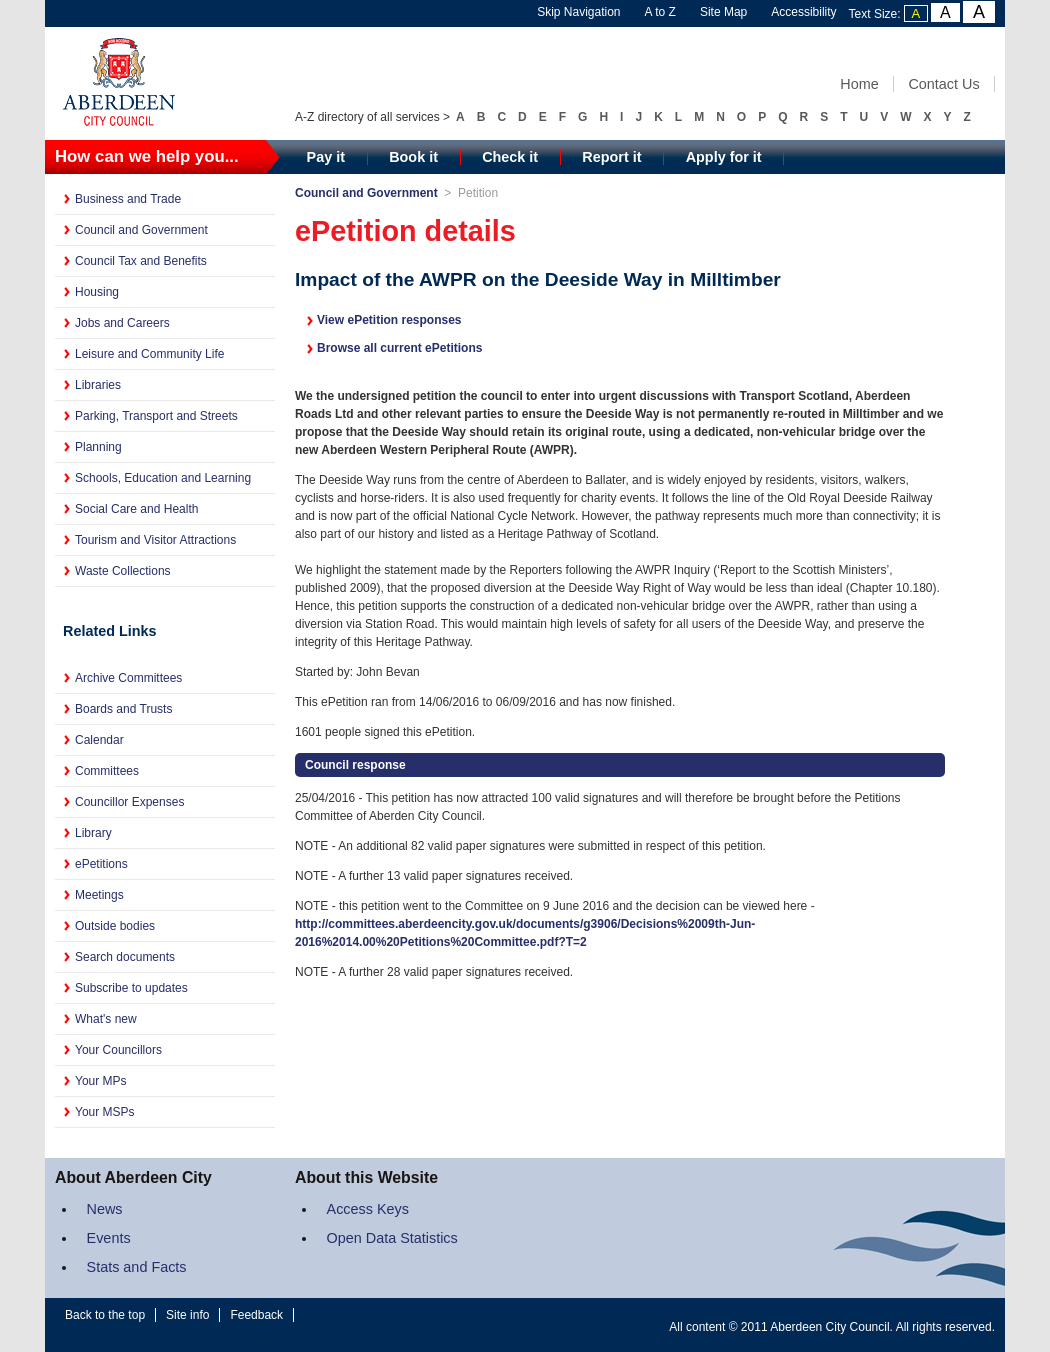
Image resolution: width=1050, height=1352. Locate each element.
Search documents (125, 957)
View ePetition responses (389, 320)
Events (109, 1238)
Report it (611, 157)
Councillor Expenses (129, 802)
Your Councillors (118, 1050)
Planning (98, 447)
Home (859, 84)
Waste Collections (123, 571)
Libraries (98, 385)
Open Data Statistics (392, 1238)
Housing (97, 292)
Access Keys (368, 1209)
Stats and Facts (137, 1267)
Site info (187, 1315)
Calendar (99, 740)
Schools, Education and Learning (163, 478)
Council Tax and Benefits (141, 261)
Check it (510, 157)
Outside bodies (115, 926)
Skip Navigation (578, 12)
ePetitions (101, 864)
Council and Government (141, 230)
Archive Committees (128, 678)
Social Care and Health (136, 509)
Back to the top (105, 1315)
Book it (413, 157)
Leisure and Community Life (149, 354)
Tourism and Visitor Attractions (155, 540)
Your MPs (101, 1081)
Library (93, 833)
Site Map (723, 12)
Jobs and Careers (122, 323)
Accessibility (803, 12)
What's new (106, 1019)
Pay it (326, 157)
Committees (107, 771)
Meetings (99, 895)
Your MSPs (105, 1112)
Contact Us (943, 84)
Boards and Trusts (123, 709)
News (105, 1209)
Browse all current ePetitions (399, 348)
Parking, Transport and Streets (156, 416)
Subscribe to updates (131, 988)
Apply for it (724, 157)
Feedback (256, 1315)
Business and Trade (128, 199)
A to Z (660, 12)
